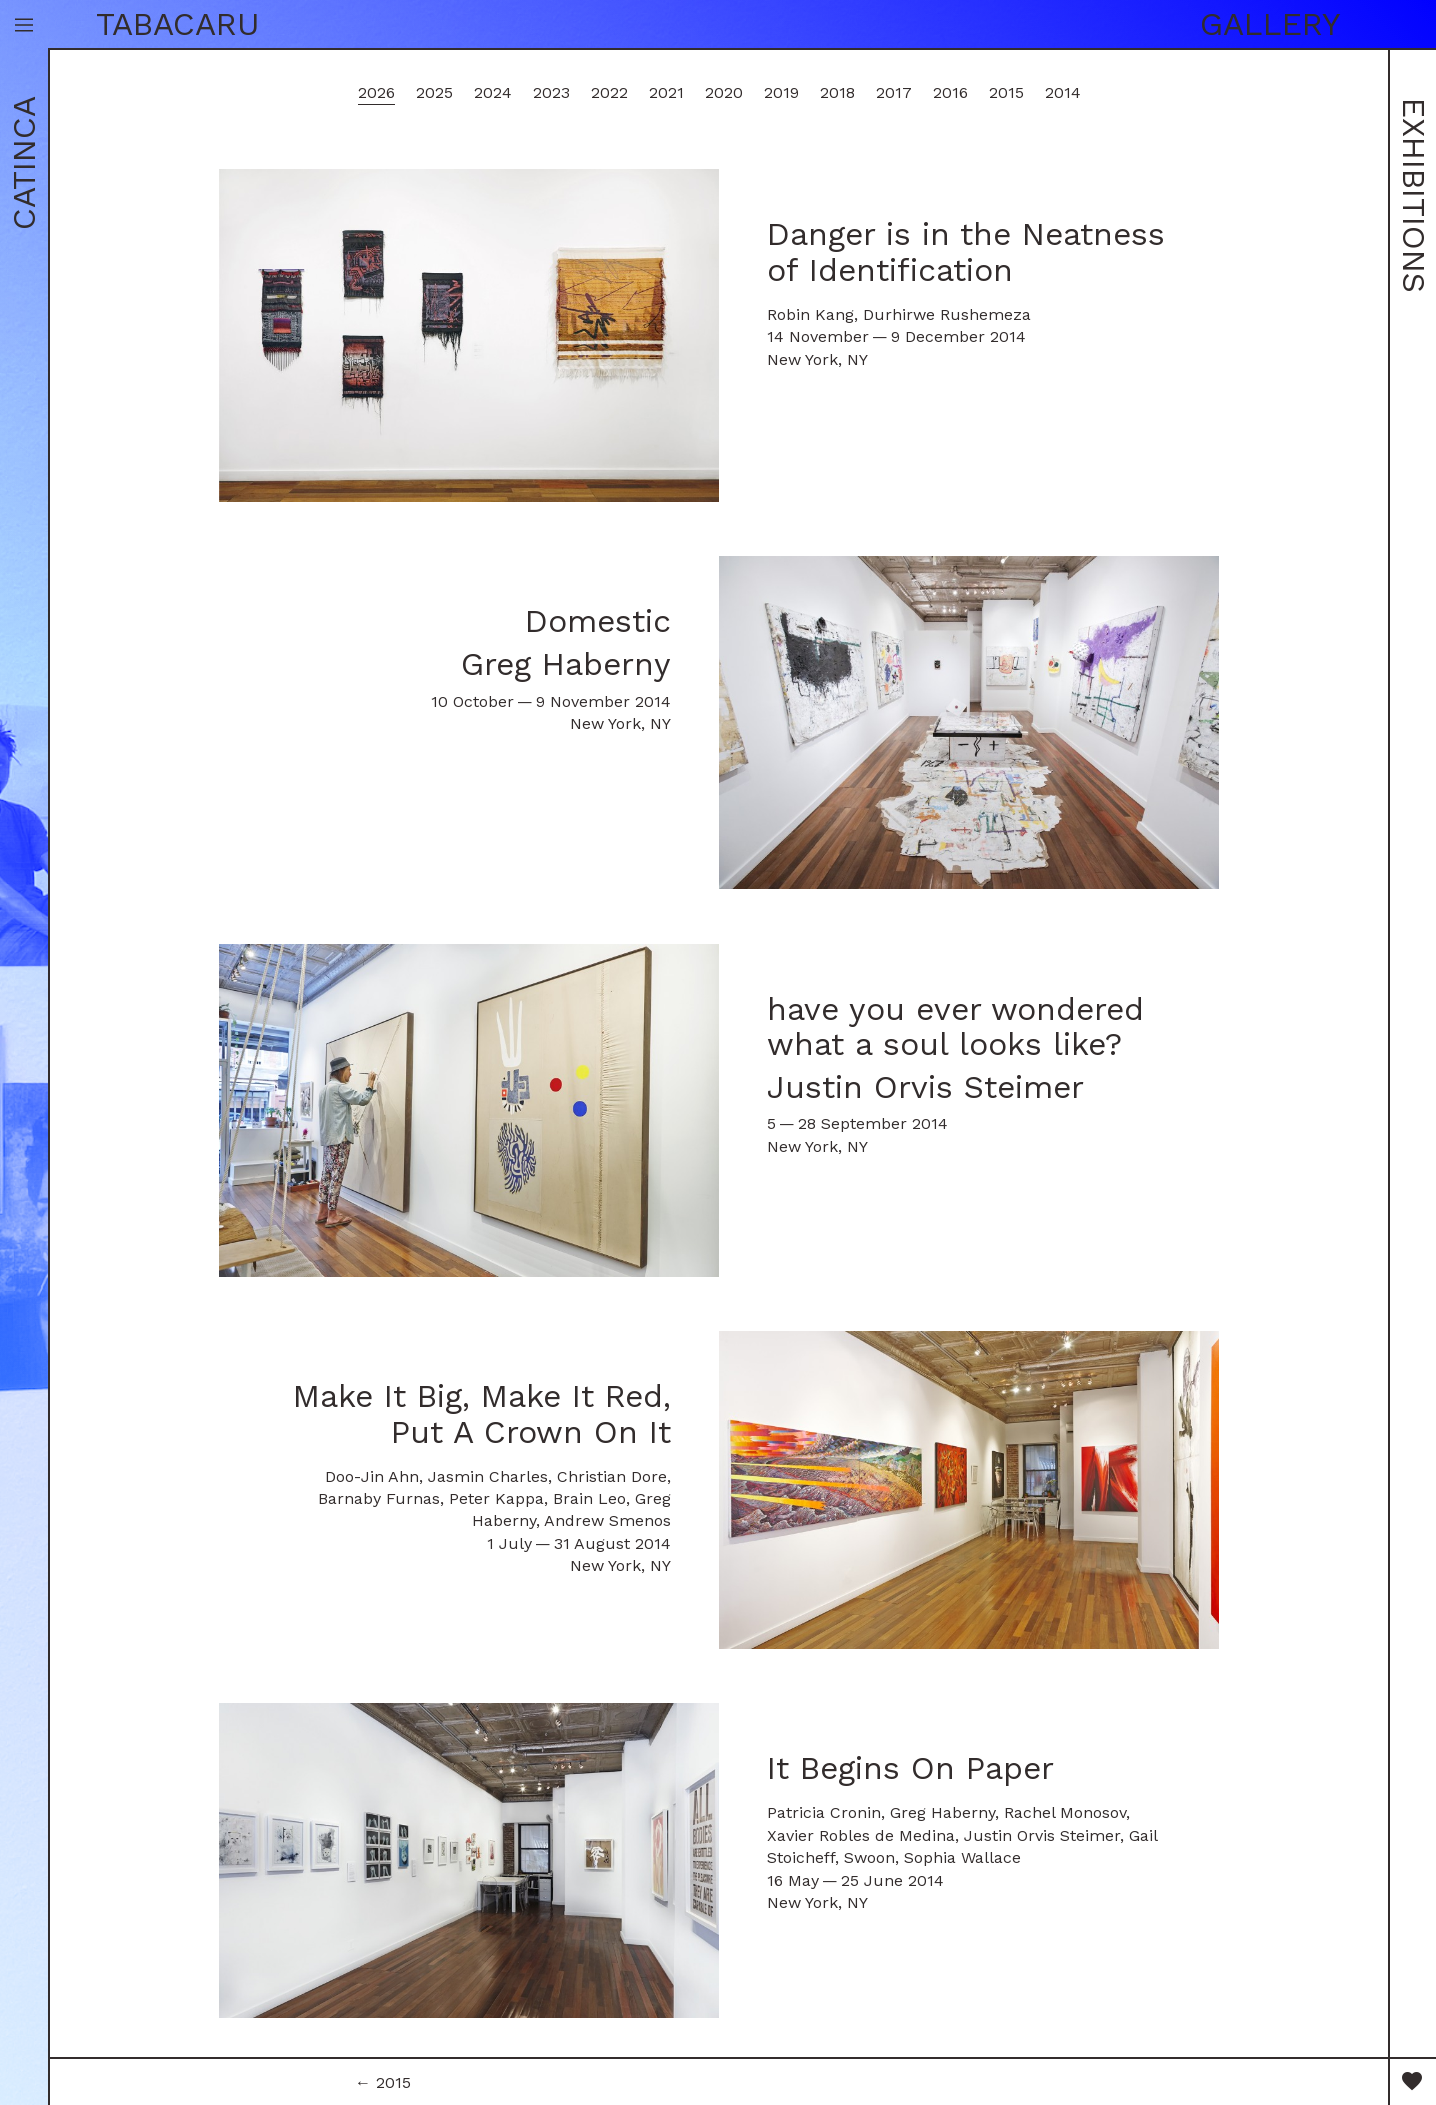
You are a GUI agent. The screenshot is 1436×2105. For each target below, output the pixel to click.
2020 (724, 92)
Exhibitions (1414, 195)
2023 (551, 92)
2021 (666, 92)
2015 (1006, 92)
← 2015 (383, 2082)
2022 (609, 92)
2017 (894, 92)
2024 (493, 92)
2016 (950, 92)
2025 (434, 92)
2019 (781, 92)
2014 (1063, 92)
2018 (837, 92)
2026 (376, 92)
